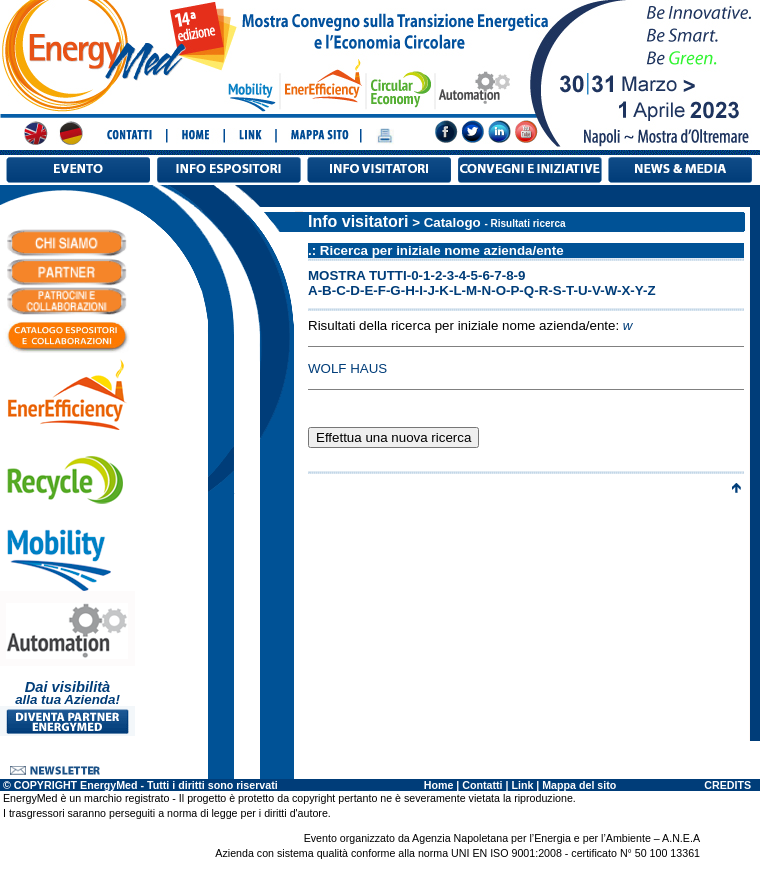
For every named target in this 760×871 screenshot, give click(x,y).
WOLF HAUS (347, 368)
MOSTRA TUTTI (357, 275)
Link (522, 785)
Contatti (482, 785)
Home (439, 785)
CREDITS (727, 785)
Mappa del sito (579, 785)
